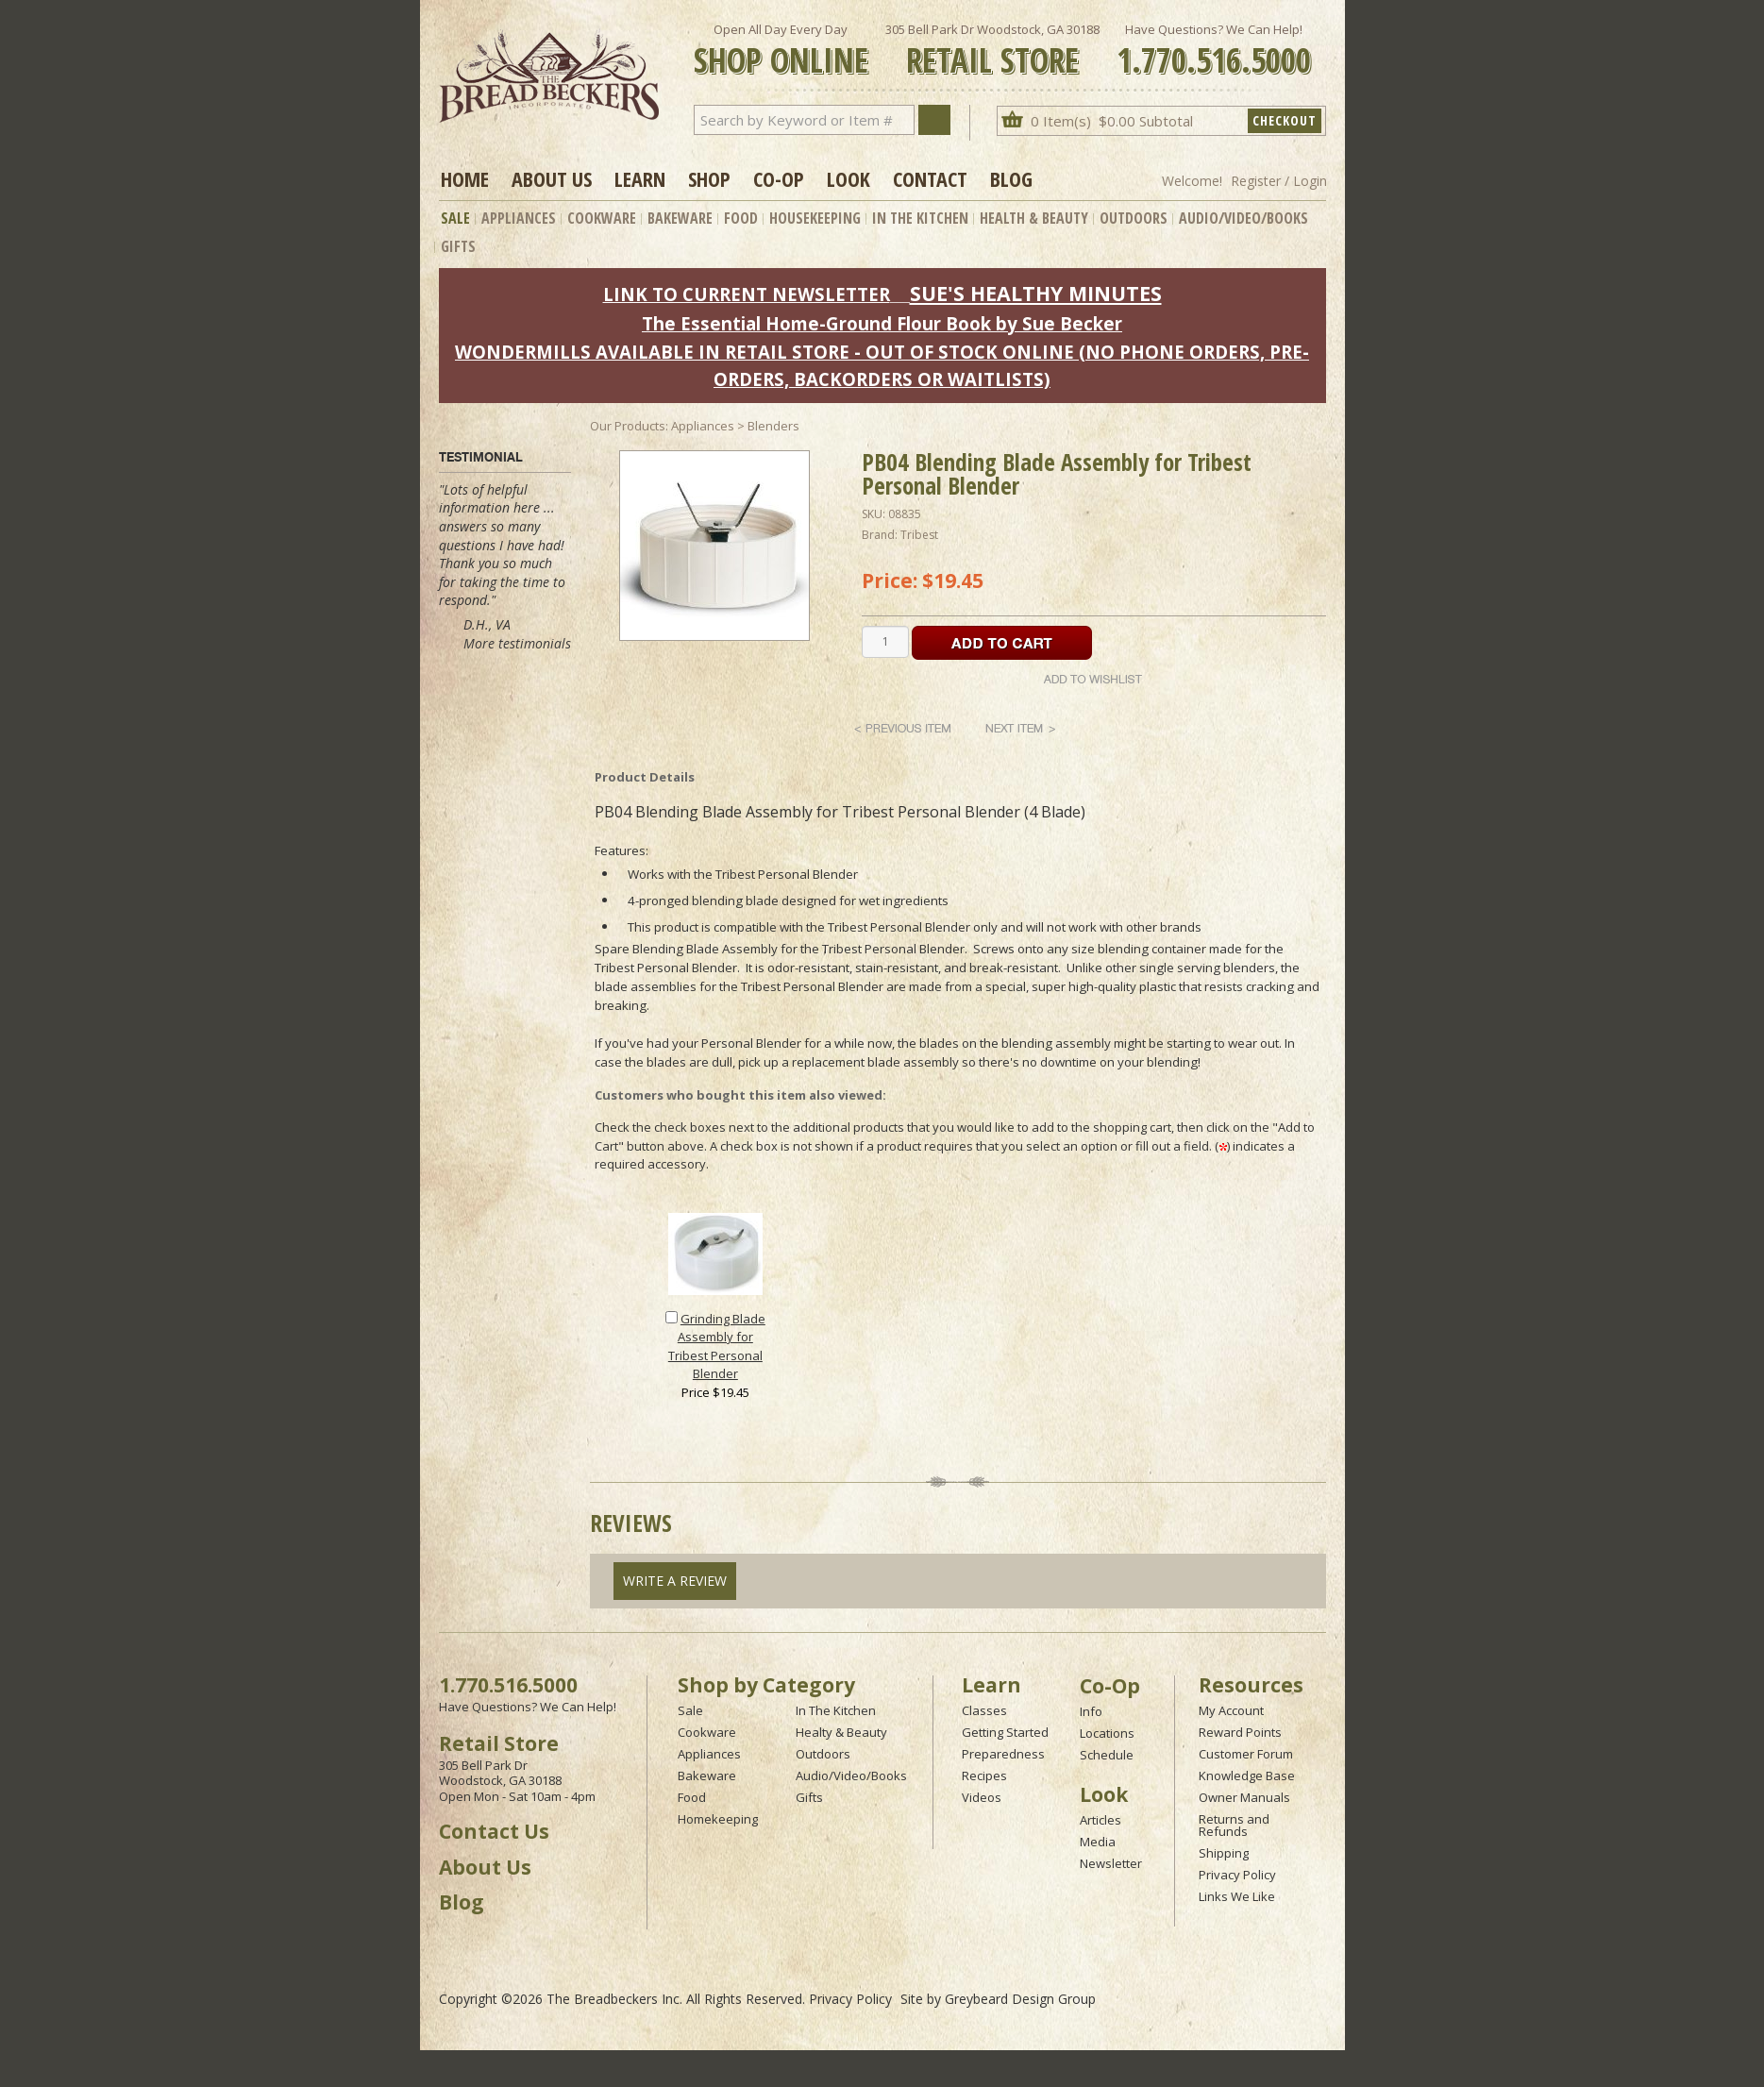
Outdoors (1134, 218)
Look (848, 178)
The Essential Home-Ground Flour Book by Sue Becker (882, 323)
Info (1091, 1711)
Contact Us (494, 1831)
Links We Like (1237, 1896)
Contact (930, 178)
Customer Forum (1246, 1753)
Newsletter (1111, 1863)
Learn (639, 178)
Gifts (458, 246)
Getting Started (1005, 1732)
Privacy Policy (1237, 1874)
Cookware (601, 218)
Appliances (518, 218)
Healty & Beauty (841, 1732)
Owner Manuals (1244, 1797)
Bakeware (680, 218)
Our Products (627, 425)
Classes (984, 1710)
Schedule (1107, 1754)
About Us (552, 178)
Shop (709, 178)
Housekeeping (815, 218)
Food (741, 218)
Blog (1011, 178)
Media (1098, 1841)
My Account (1231, 1710)
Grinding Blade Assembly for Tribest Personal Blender (716, 1346)
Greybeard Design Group (1020, 1999)
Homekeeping (718, 1818)
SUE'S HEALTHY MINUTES (1036, 293)
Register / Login (1279, 181)
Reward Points (1240, 1732)
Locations (1107, 1733)
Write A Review (675, 1581)
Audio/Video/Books (1243, 218)
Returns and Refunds (1234, 1825)
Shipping (1224, 1852)
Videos (981, 1797)
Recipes (984, 1775)
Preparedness (1003, 1753)
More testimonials (517, 643)
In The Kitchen (920, 218)
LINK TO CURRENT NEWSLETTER (746, 294)
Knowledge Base (1247, 1775)
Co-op (778, 178)
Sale (455, 218)
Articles (1100, 1819)
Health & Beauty (1034, 218)
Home (465, 178)
